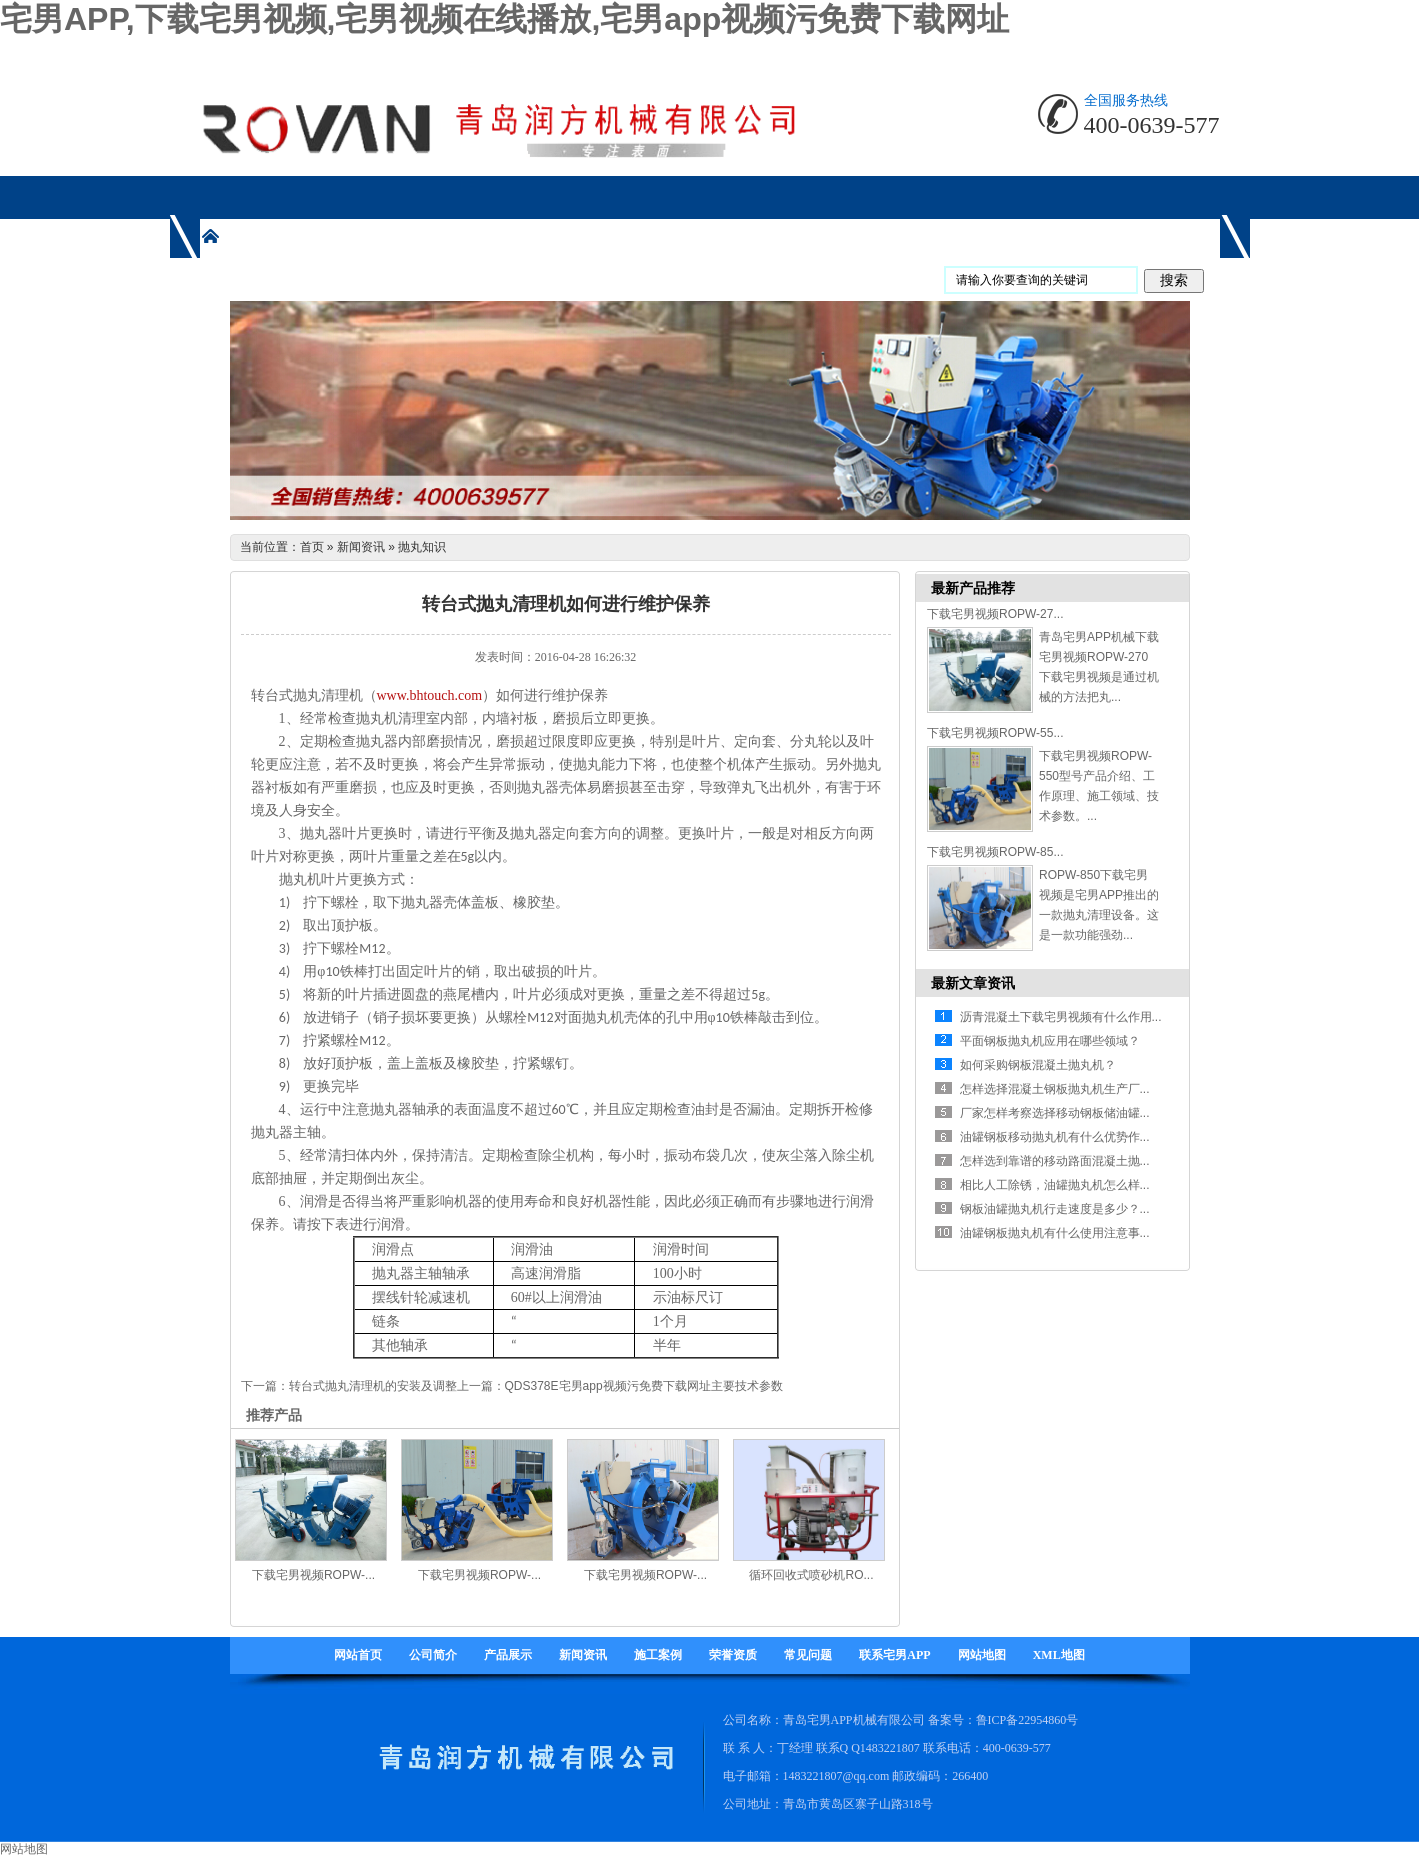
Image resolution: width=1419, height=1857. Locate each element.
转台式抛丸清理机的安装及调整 (373, 1386)
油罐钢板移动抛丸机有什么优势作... (1055, 1137)
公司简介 (433, 1655)
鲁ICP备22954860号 (1027, 1720)
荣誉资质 (733, 1655)
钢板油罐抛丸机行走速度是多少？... (1055, 1209)
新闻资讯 (361, 547)
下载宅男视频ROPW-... (313, 1575)
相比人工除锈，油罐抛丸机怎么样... (1055, 1185)
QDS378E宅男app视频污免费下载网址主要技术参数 (644, 1386)
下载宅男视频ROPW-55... (995, 733)
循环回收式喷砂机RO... (811, 1575)
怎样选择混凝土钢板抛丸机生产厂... (1055, 1089)
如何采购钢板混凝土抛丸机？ (1038, 1065)
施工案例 (658, 1655)
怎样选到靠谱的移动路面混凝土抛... (1055, 1161)
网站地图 (982, 1655)
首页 (312, 547)
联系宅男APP (894, 1655)
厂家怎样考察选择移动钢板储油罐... (1055, 1113)
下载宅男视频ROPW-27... (995, 614)
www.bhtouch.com (430, 695)
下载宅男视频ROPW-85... (995, 852)
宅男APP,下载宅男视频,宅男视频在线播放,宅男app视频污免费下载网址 (504, 19)
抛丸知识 (422, 547)
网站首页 (358, 1655)
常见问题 (808, 1655)
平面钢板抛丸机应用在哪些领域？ (1050, 1041)
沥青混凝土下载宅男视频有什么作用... (1061, 1017)
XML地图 (1059, 1655)
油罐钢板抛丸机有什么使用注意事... (1055, 1233)
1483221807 (890, 1748)
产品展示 (508, 1655)
